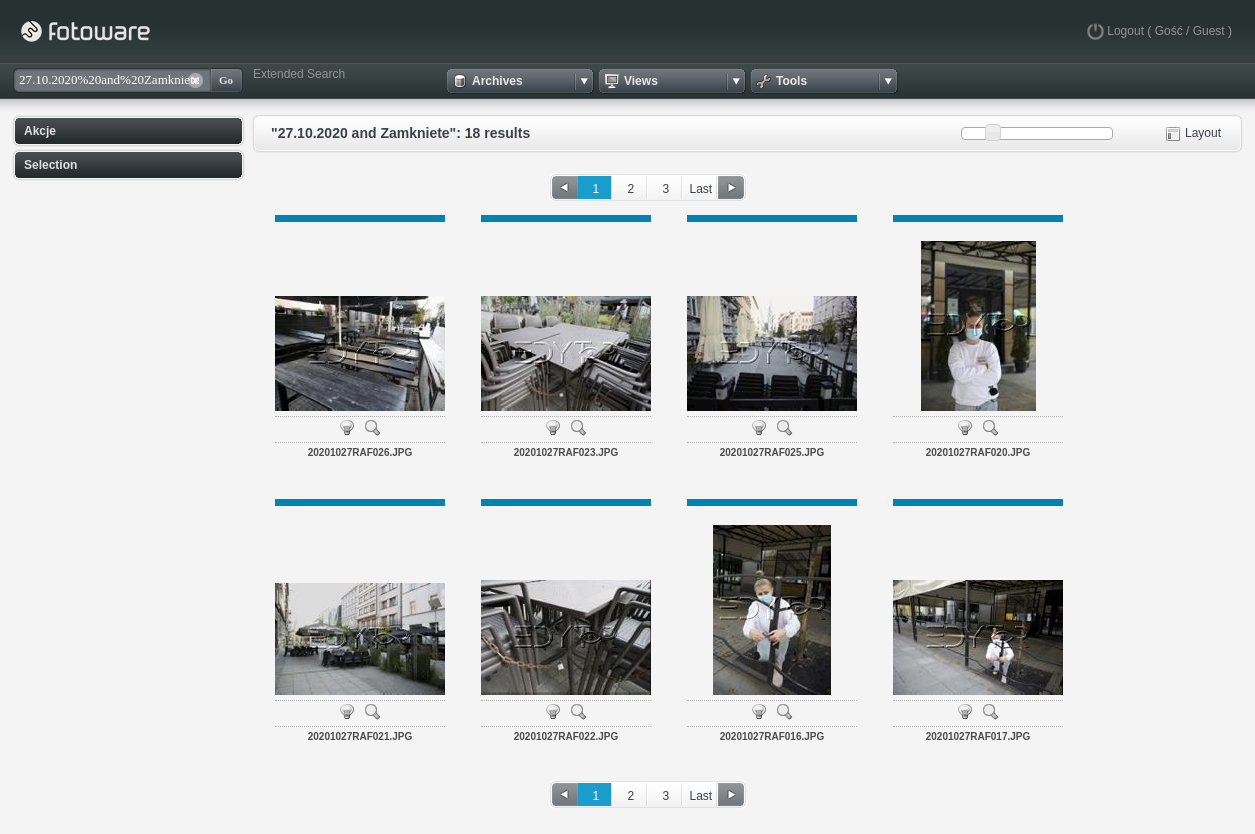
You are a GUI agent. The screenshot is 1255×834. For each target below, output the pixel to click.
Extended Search (299, 74)
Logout (1125, 31)
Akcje (40, 131)
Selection (50, 165)
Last (700, 189)
